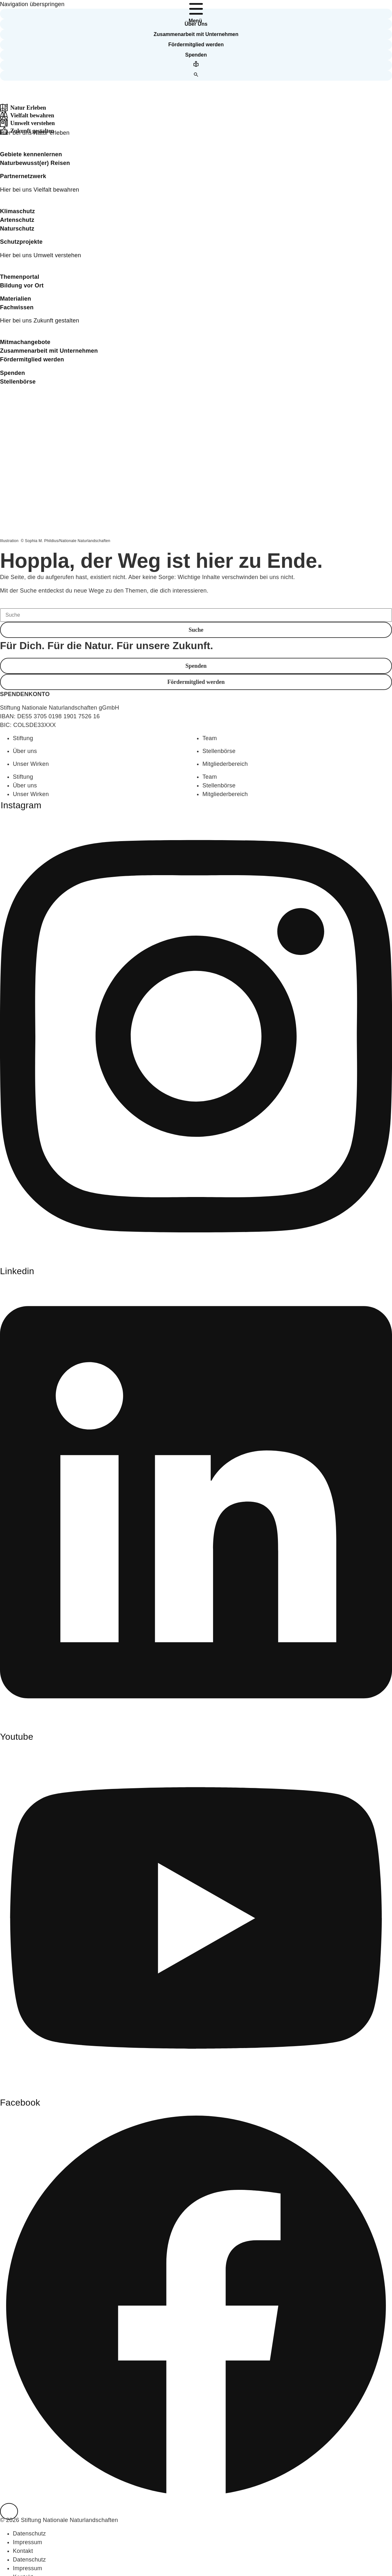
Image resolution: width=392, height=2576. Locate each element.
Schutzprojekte (21, 242)
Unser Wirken (31, 764)
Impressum (27, 2542)
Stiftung (23, 738)
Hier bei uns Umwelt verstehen (40, 255)
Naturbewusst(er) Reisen (35, 163)
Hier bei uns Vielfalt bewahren (39, 189)
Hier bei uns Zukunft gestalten (39, 320)
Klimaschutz (17, 211)
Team (209, 738)
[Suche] (196, 615)
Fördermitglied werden (32, 359)
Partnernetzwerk (23, 176)
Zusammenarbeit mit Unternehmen (49, 351)
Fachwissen (17, 307)
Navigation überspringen (32, 4)
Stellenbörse (18, 381)
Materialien (15, 298)
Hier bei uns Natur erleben (35, 133)
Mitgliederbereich (225, 764)
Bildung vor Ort (22, 285)
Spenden (12, 373)
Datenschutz (29, 2533)
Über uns (25, 751)
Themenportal (19, 277)
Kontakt (23, 2551)
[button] (196, 14)
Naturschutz (17, 228)
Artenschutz (17, 220)
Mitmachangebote (25, 342)
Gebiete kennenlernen (31, 154)
